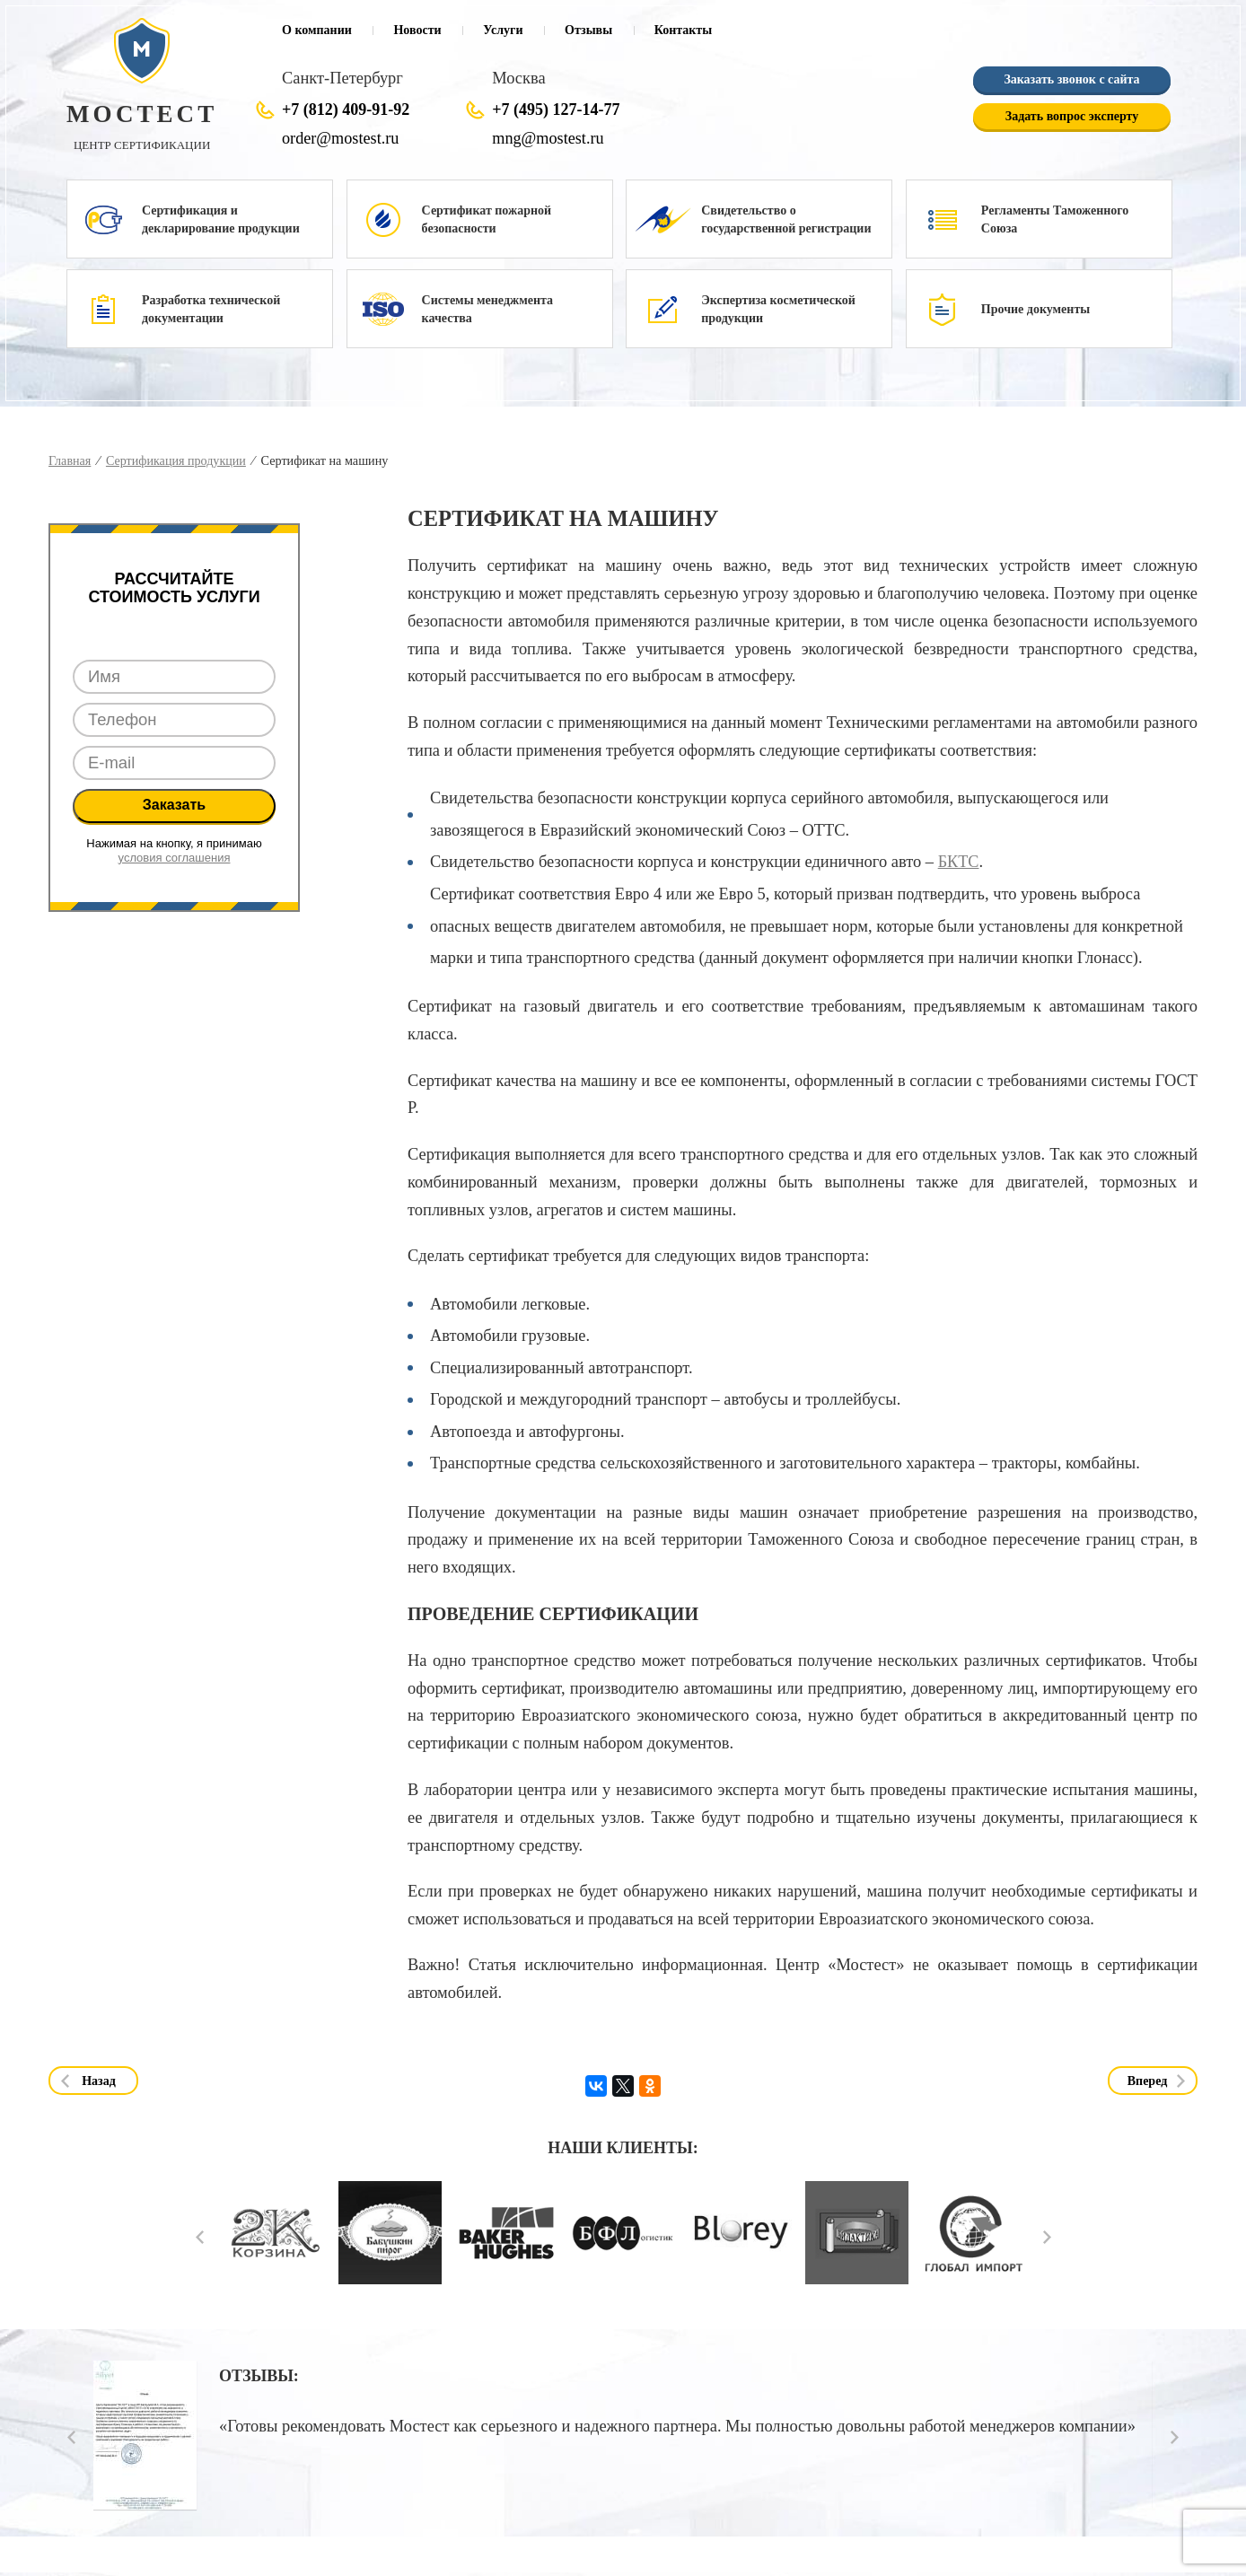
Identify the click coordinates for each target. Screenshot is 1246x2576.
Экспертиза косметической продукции (778, 309)
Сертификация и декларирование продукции (221, 219)
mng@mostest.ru (547, 138)
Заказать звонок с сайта (1071, 80)
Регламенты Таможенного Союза (1055, 219)
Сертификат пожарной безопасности (486, 219)
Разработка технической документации (211, 309)
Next (1047, 2237)
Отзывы (588, 30)
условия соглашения (174, 857)
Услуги (502, 30)
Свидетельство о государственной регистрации (786, 219)
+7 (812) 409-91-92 (345, 109)
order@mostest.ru (340, 138)
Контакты (683, 30)
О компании (317, 30)
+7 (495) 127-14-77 (555, 109)
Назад (99, 2081)
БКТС (958, 862)
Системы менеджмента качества (487, 309)
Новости (417, 30)
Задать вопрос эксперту (1071, 117)
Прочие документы (1035, 309)
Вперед (1148, 2081)
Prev (200, 2237)
